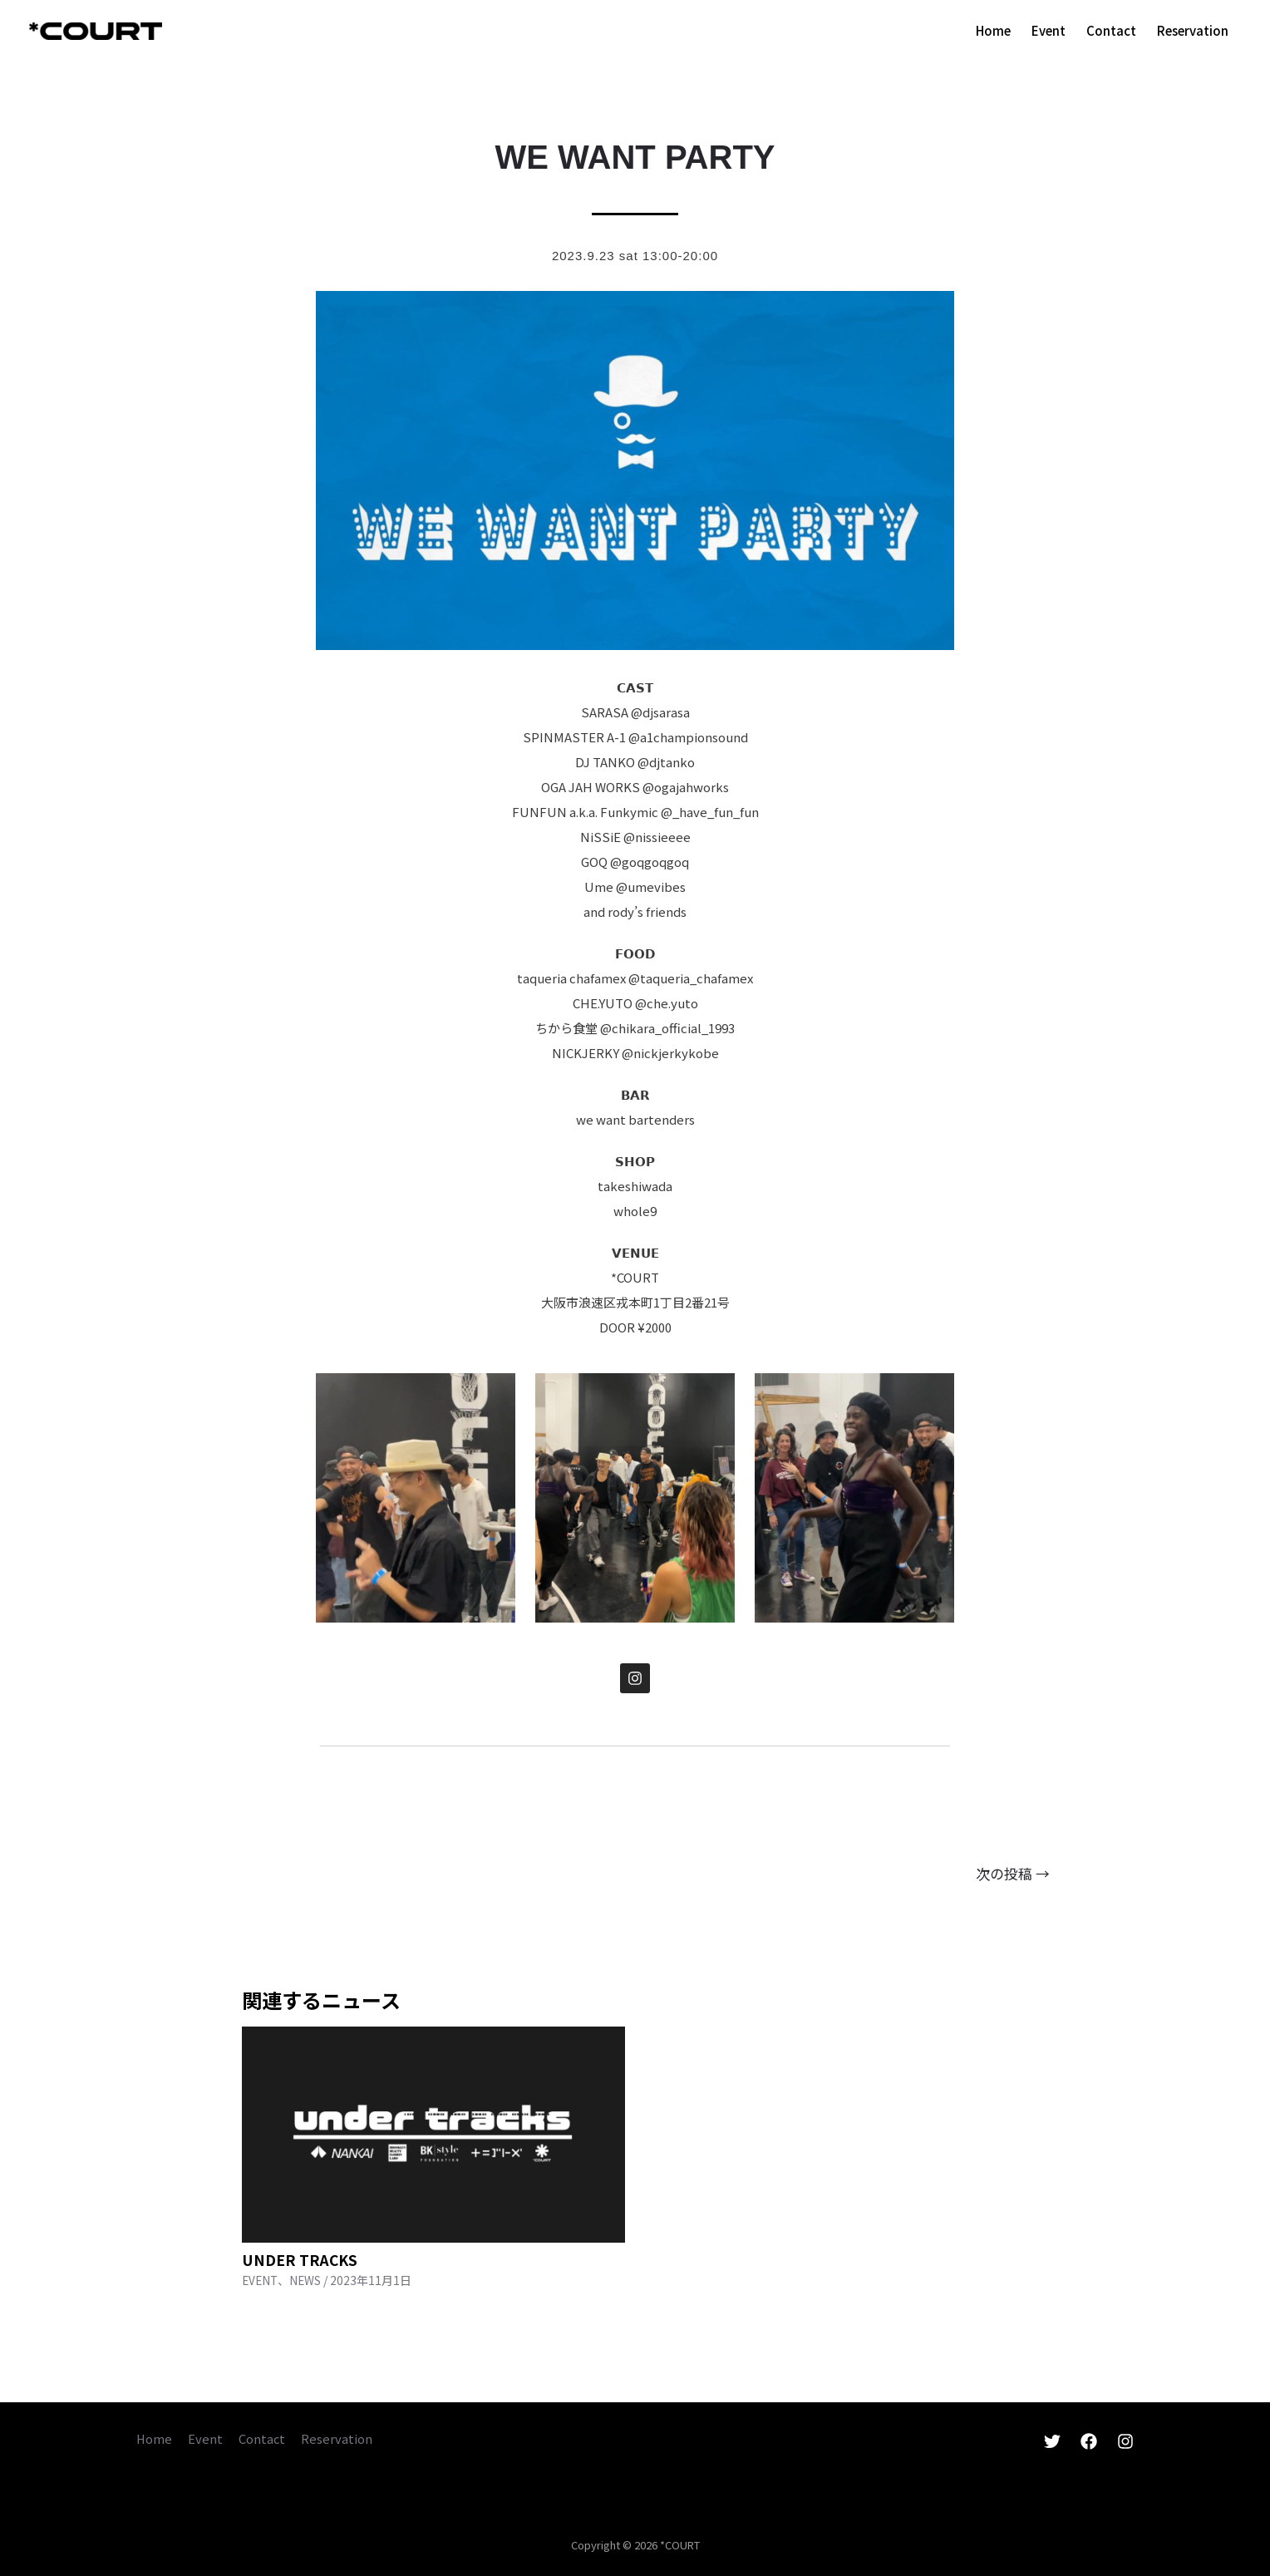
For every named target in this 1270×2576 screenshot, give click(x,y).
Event (207, 2438)
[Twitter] (1052, 2441)
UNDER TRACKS (301, 2259)
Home (154, 2438)
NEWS (308, 2280)
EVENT (261, 2280)
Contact (264, 2438)
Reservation (341, 2438)
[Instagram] (1125, 2441)
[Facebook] (1088, 2441)
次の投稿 (1013, 1873)
